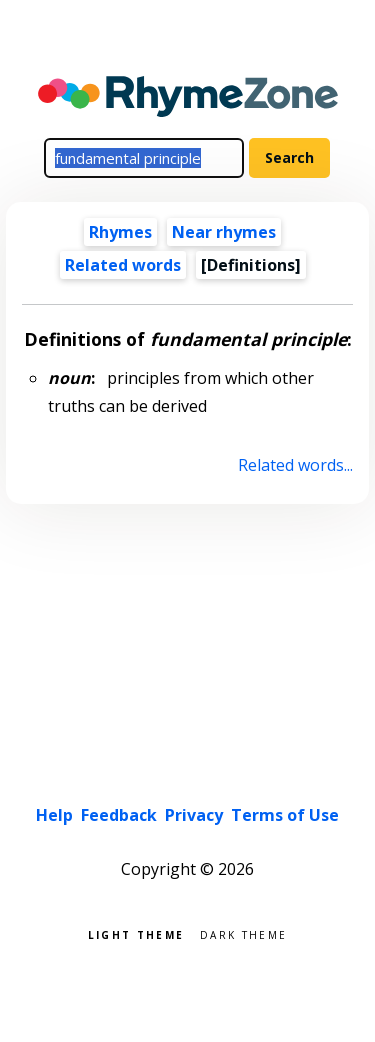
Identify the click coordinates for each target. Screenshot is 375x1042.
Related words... (295, 465)
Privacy (194, 815)
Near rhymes (224, 232)
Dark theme (243, 933)
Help (54, 815)
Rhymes (120, 232)
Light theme (136, 933)
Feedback (119, 815)
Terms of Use (285, 815)
